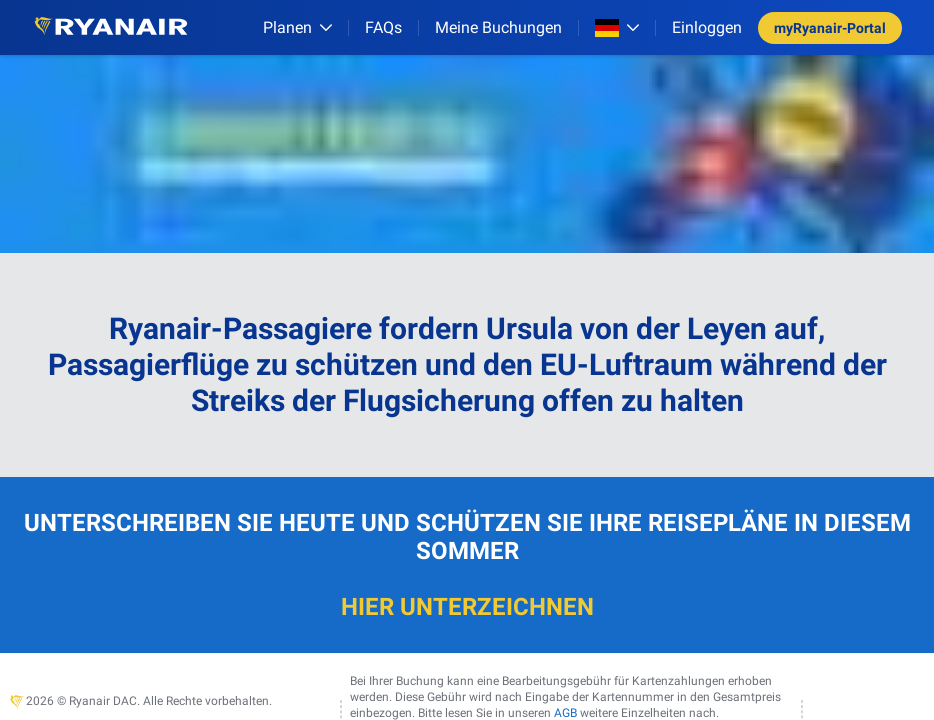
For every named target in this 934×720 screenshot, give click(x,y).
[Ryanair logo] (111, 27)
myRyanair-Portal (830, 28)
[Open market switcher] (617, 28)
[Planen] (297, 27)
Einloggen (707, 27)
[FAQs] (383, 27)
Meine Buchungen (498, 27)
